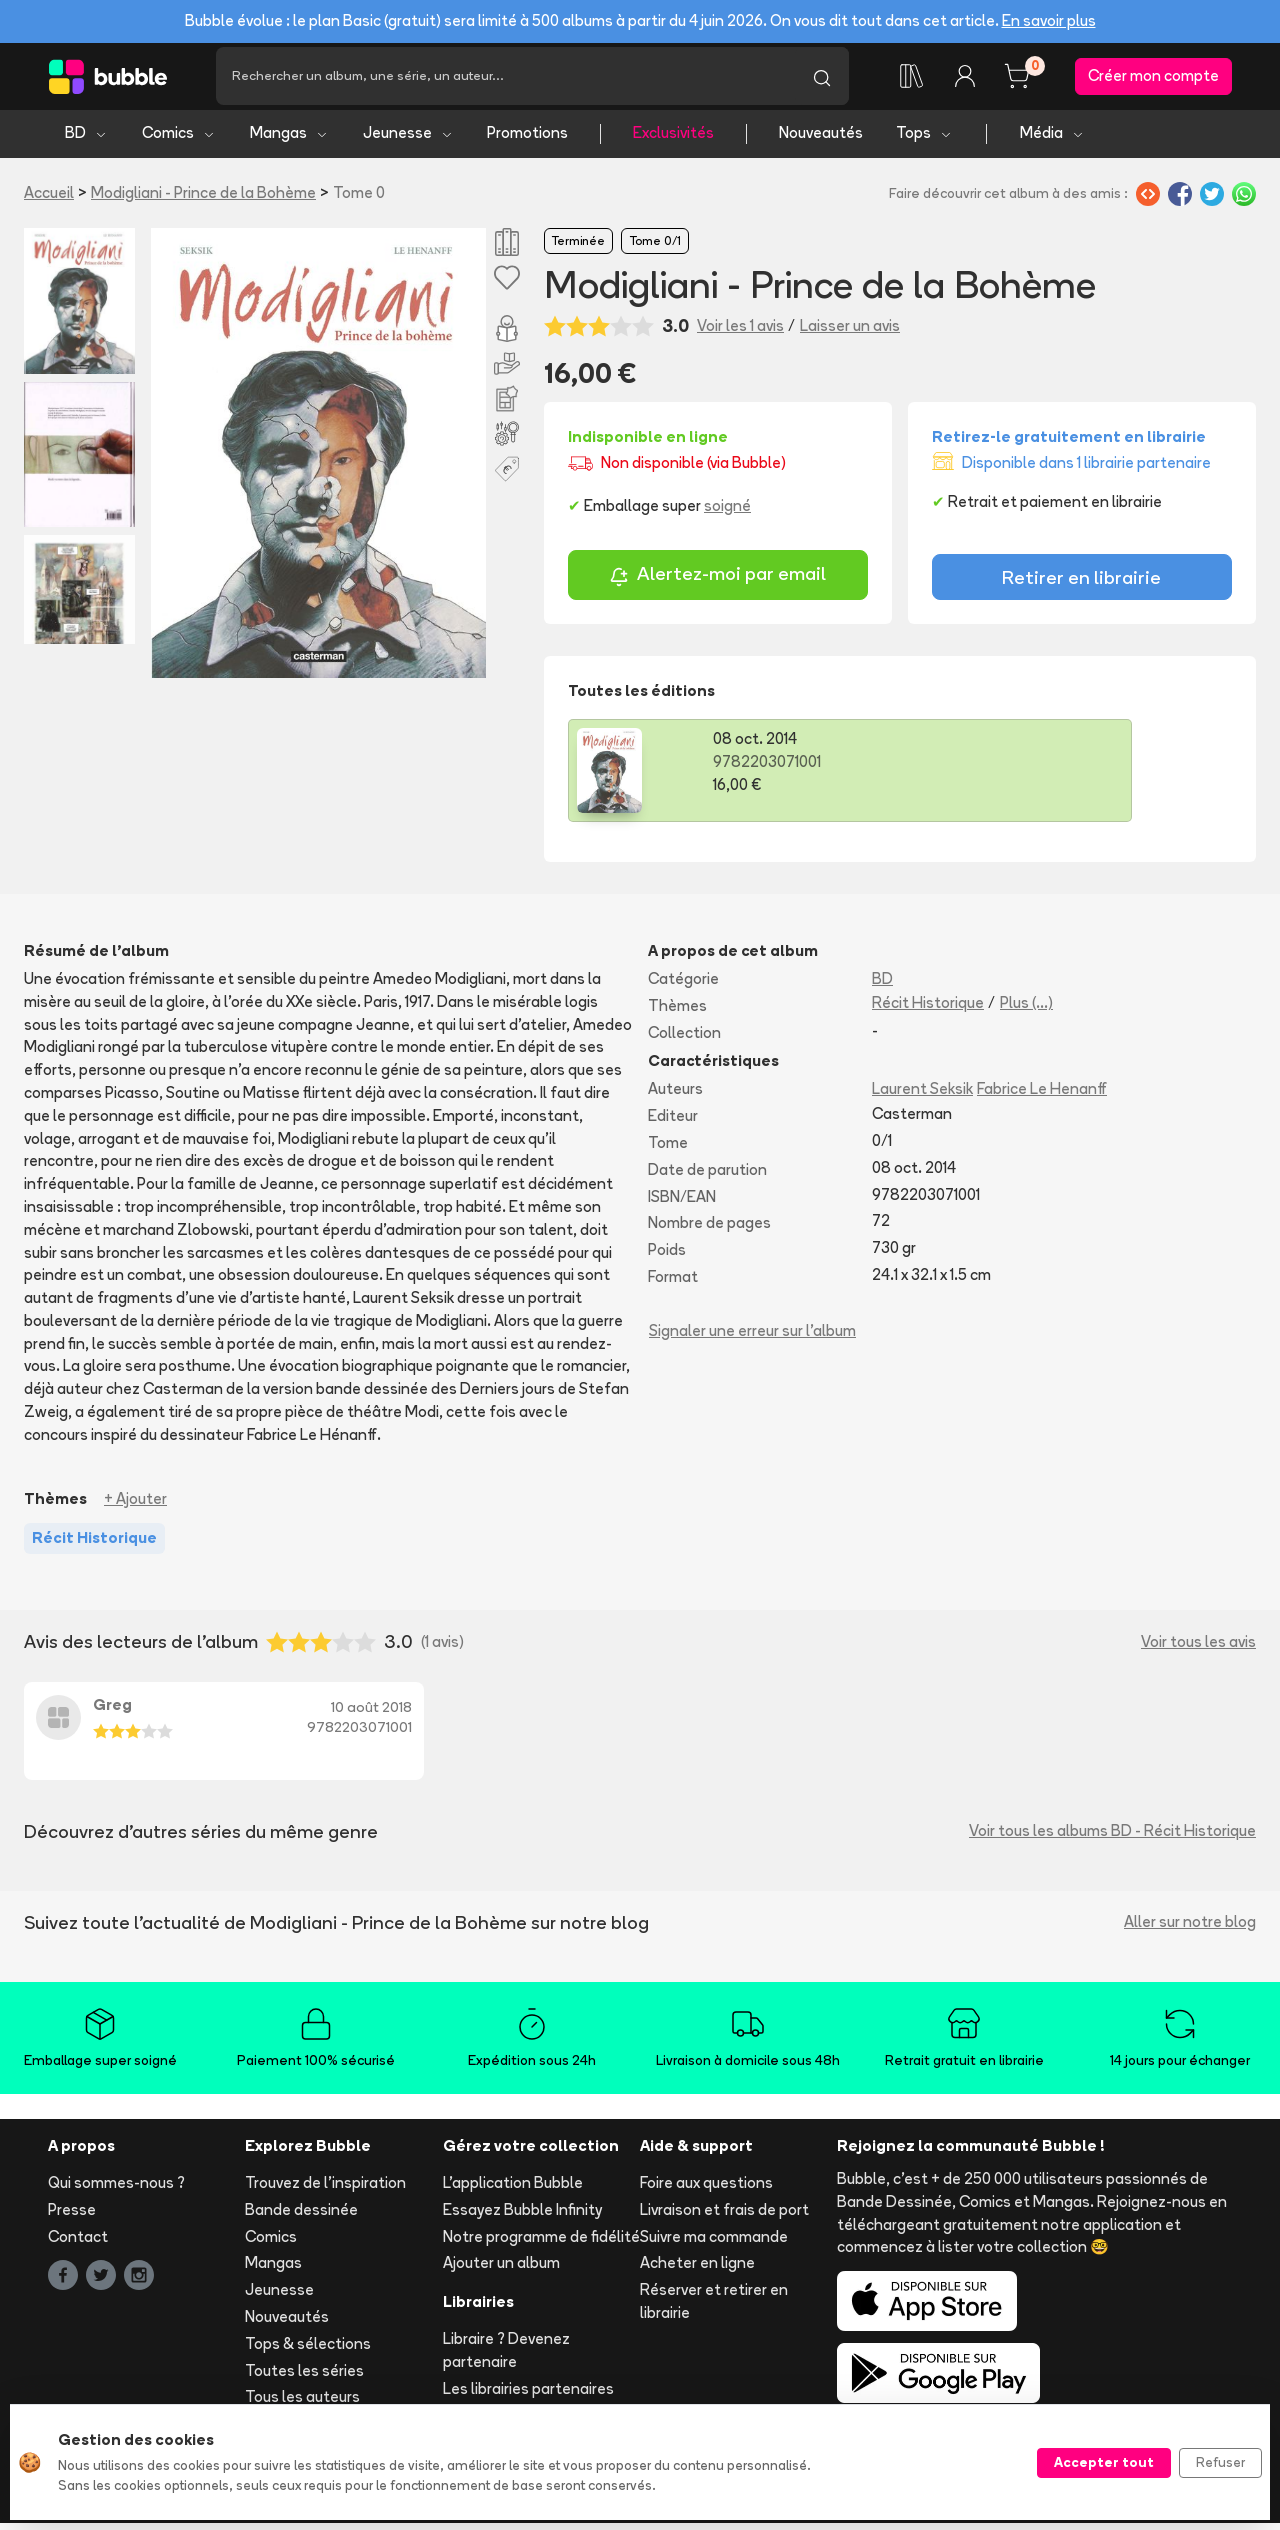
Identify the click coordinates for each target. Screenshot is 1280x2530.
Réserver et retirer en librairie (714, 2309)
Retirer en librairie (1081, 584)
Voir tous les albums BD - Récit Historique (1112, 1838)
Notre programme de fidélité (541, 2243)
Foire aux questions (706, 2190)
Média (1052, 140)
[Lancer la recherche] (822, 80)
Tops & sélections (308, 2350)
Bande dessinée (301, 2216)
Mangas (289, 140)
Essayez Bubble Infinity (522, 2216)
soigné (727, 512)
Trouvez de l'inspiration (325, 2190)
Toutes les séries (304, 2377)
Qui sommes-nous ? (116, 2190)
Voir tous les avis (1198, 1648)
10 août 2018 (371, 1715)
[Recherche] (505, 80)
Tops (924, 140)
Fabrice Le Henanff (1042, 1096)
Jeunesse (408, 140)
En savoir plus (1049, 20)
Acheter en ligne (697, 2270)
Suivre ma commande (714, 2243)
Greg (112, 1712)
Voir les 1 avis (740, 332)
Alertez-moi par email (717, 583)
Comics (179, 140)
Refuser (1220, 2462)
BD (86, 140)
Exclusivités (673, 140)
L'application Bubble (513, 2190)
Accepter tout (1104, 2462)
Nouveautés (821, 140)
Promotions (527, 140)
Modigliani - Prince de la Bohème (203, 199)
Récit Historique (928, 1009)
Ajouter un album (501, 2270)
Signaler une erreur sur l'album (752, 1337)
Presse (72, 2216)
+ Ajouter (135, 1505)
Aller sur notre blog (1190, 1929)
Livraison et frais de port (724, 2216)
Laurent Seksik (922, 1096)
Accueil (49, 199)
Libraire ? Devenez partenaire (506, 2358)
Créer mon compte (1153, 79)
